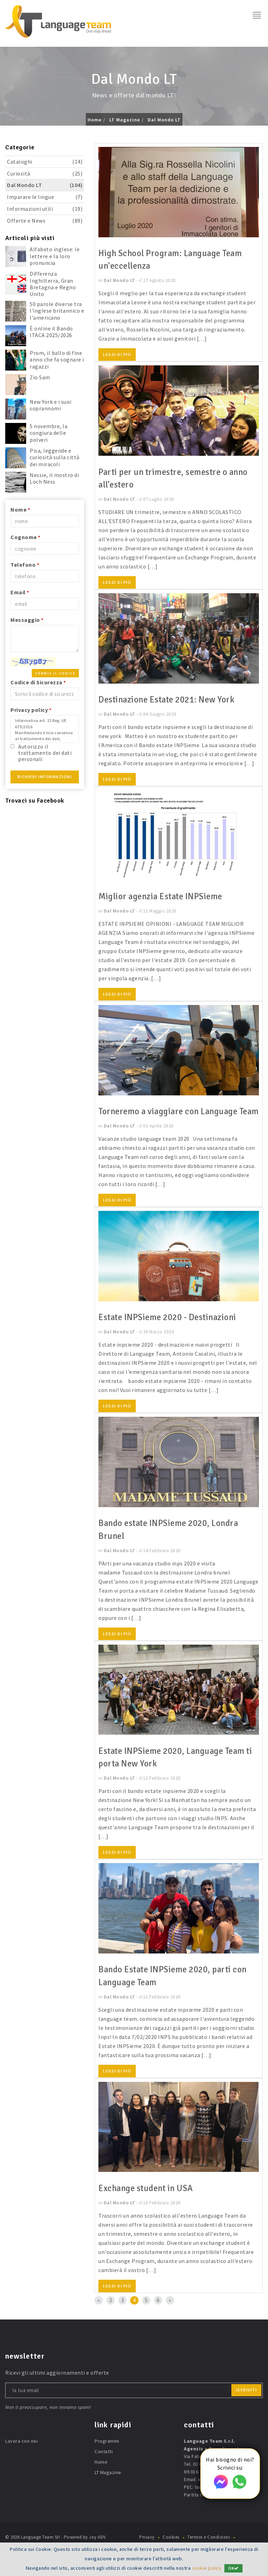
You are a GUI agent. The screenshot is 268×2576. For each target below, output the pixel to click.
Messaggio (27, 619)
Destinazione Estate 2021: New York (170, 699)
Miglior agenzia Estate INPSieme (164, 896)
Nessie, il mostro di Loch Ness (54, 478)
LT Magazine (124, 119)
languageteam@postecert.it (227, 2499)
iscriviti (246, 2401)
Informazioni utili (44, 209)
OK (234, 2568)
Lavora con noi (21, 2453)
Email (19, 592)
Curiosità (44, 174)
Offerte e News (44, 221)
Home (95, 119)
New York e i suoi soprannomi (51, 405)
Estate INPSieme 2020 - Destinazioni (172, 1329)
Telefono (24, 564)
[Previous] (99, 2312)
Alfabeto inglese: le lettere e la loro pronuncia (55, 256)
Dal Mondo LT (164, 119)
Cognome (25, 537)
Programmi (107, 2453)
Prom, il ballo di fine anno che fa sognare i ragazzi (57, 359)
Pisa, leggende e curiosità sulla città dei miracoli (55, 457)
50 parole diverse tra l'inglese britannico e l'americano (57, 310)
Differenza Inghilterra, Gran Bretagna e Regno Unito (53, 283)
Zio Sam (40, 377)
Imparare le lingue (44, 197)
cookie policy (206, 2568)
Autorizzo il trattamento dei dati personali (45, 752)
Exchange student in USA (148, 2199)
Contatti (104, 2463)
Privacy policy (30, 709)
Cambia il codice (55, 673)
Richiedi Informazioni (44, 776)
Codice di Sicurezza (38, 682)
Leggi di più (117, 354)
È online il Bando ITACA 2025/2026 (51, 331)
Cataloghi (44, 162)
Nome (20, 509)
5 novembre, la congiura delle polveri (48, 433)
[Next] (170, 2312)
